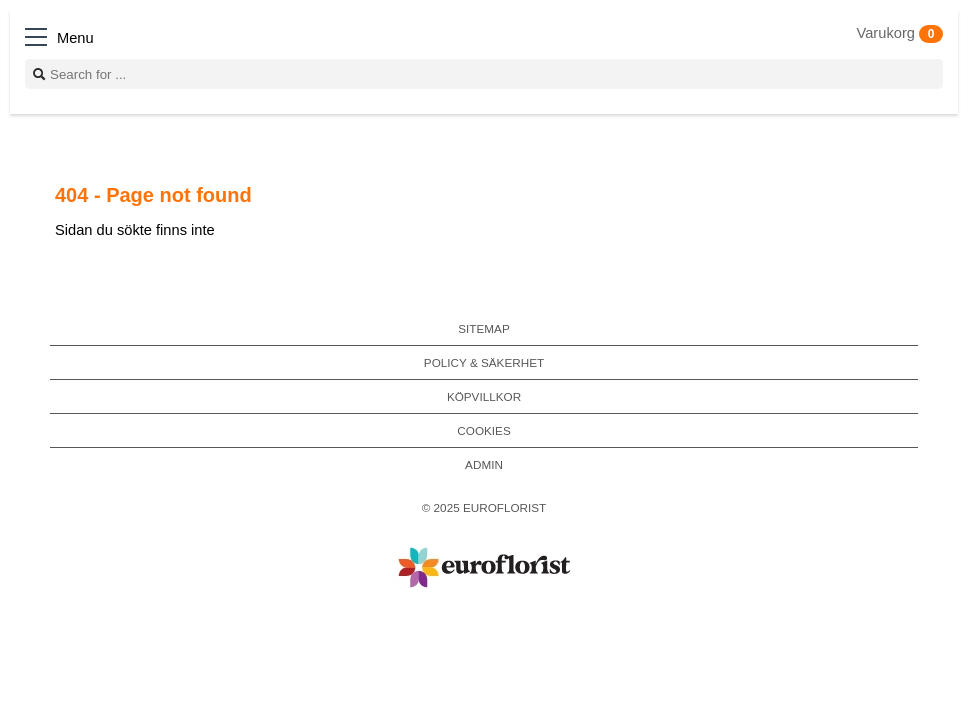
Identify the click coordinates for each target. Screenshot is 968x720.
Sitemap (483, 328)
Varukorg (900, 33)
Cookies (483, 430)
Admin (484, 464)
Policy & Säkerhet (484, 362)
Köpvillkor (484, 396)
